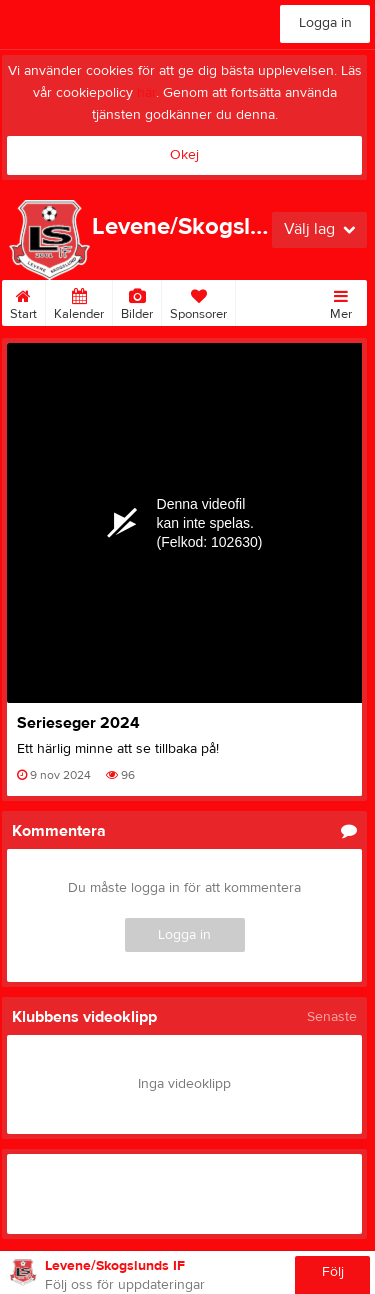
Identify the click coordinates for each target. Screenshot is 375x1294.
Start (23, 301)
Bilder (137, 301)
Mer (341, 301)
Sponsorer (198, 301)
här (146, 93)
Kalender (79, 301)
